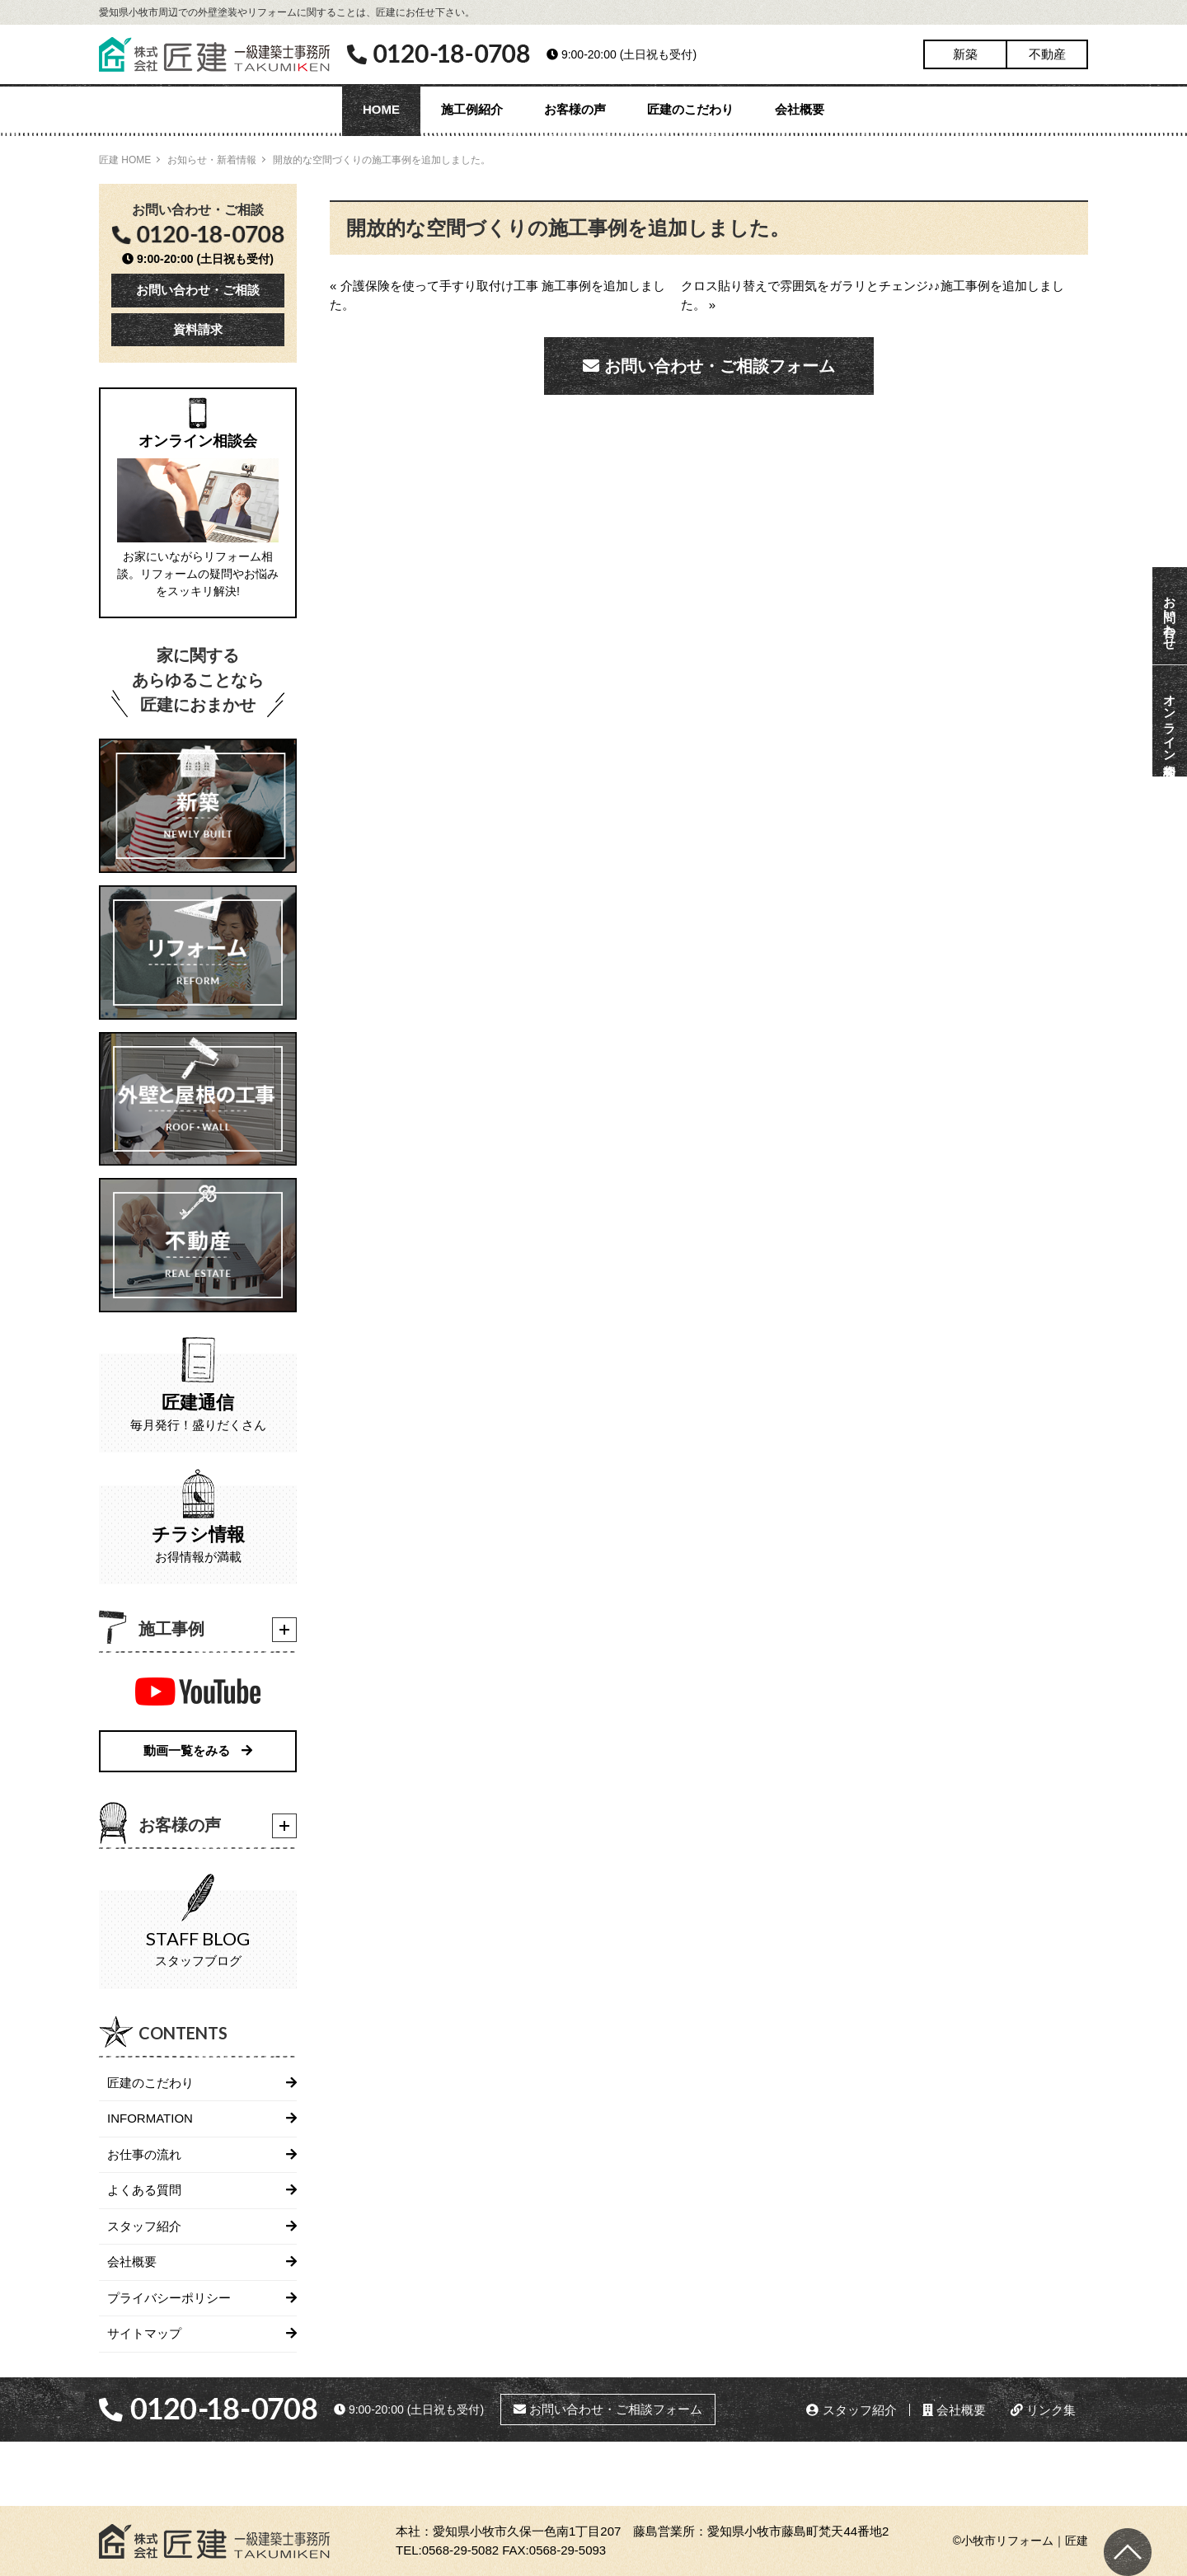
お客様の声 (575, 109)
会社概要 (799, 109)
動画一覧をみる (197, 1750)
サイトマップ (144, 2333)
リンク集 (1043, 2410)
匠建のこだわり (690, 109)
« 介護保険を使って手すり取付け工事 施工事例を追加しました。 (497, 295)
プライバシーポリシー (169, 2298)
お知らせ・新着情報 (211, 160)
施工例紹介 (472, 109)
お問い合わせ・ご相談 (198, 290)
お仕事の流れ (144, 2154)
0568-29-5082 (460, 2550)
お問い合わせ (1170, 616)
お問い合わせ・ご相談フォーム (709, 366)
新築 (965, 54)
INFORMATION (150, 2118)
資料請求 (198, 329)
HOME (381, 109)
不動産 (1047, 54)
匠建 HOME (125, 160)
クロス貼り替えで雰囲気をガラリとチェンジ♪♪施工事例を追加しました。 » (872, 295)
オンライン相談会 (1170, 721)
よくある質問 (144, 2190)
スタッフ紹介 (144, 2226)
